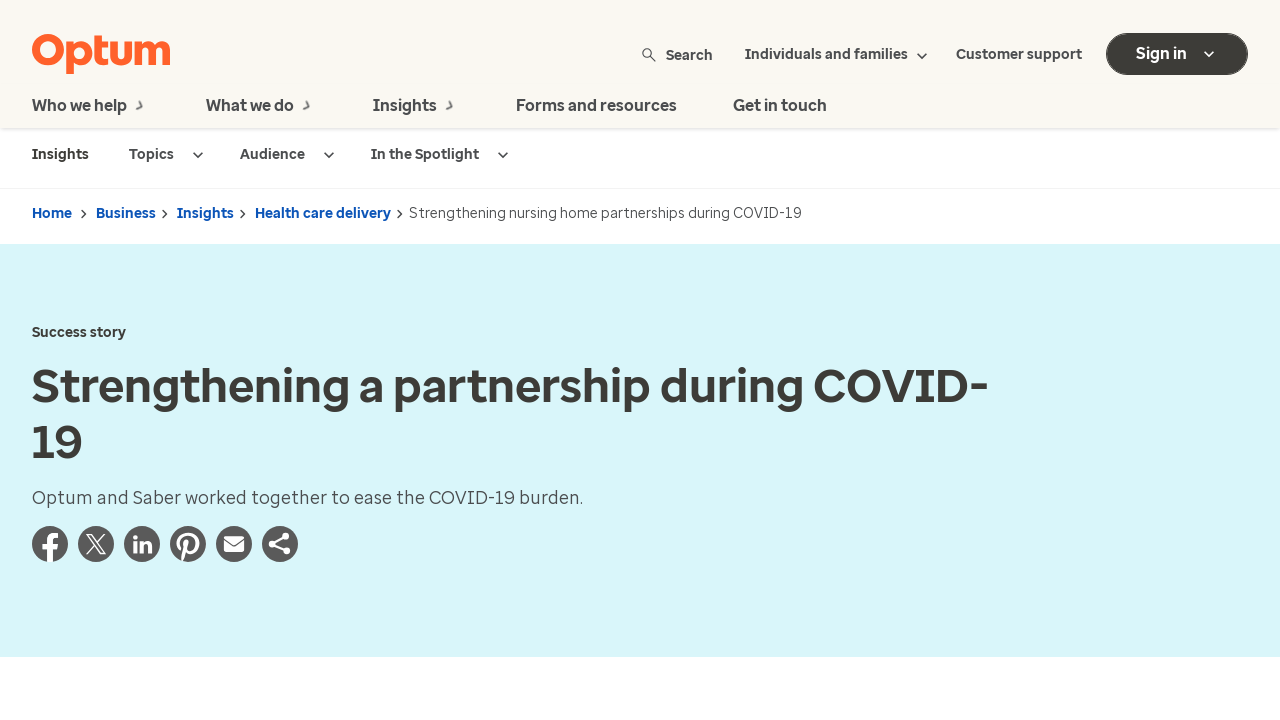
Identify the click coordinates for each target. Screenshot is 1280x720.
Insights (205, 213)
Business (126, 213)
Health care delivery (323, 213)
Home (52, 213)
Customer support (1019, 54)
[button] (280, 556)
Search (678, 54)
